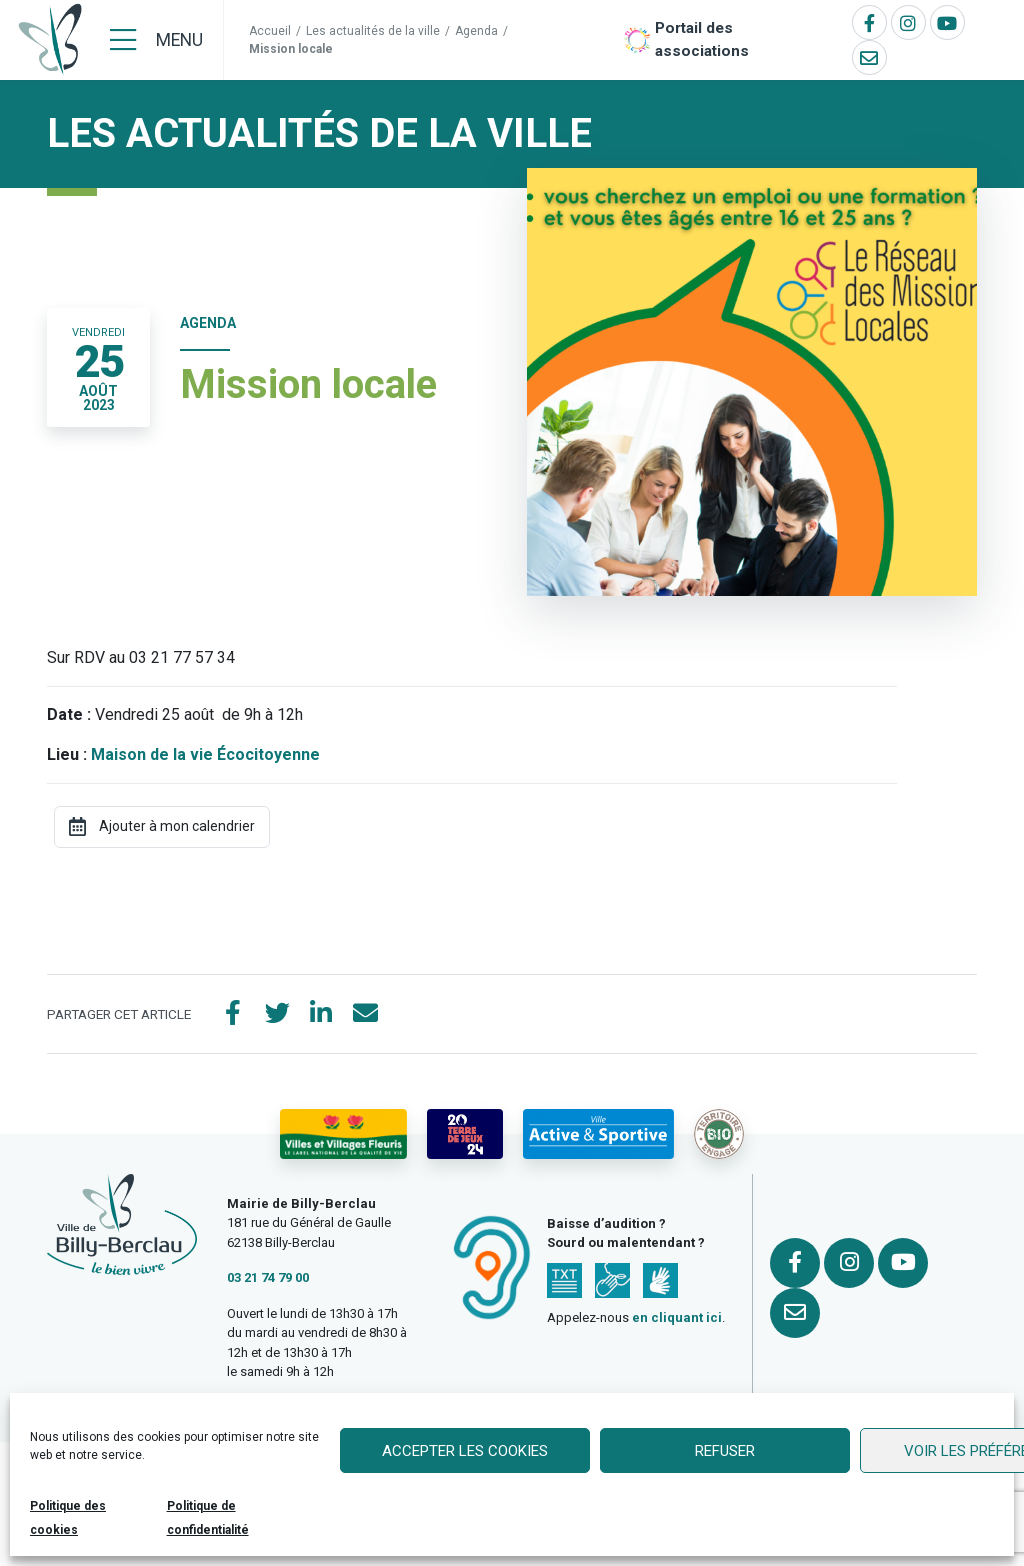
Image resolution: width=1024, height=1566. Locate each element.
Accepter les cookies (465, 1451)
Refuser (725, 1451)
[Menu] (156, 40)
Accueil (270, 31)
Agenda (476, 31)
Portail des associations (702, 39)
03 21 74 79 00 (268, 1277)
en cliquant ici (677, 1317)
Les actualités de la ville (373, 31)
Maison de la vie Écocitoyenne (205, 754)
